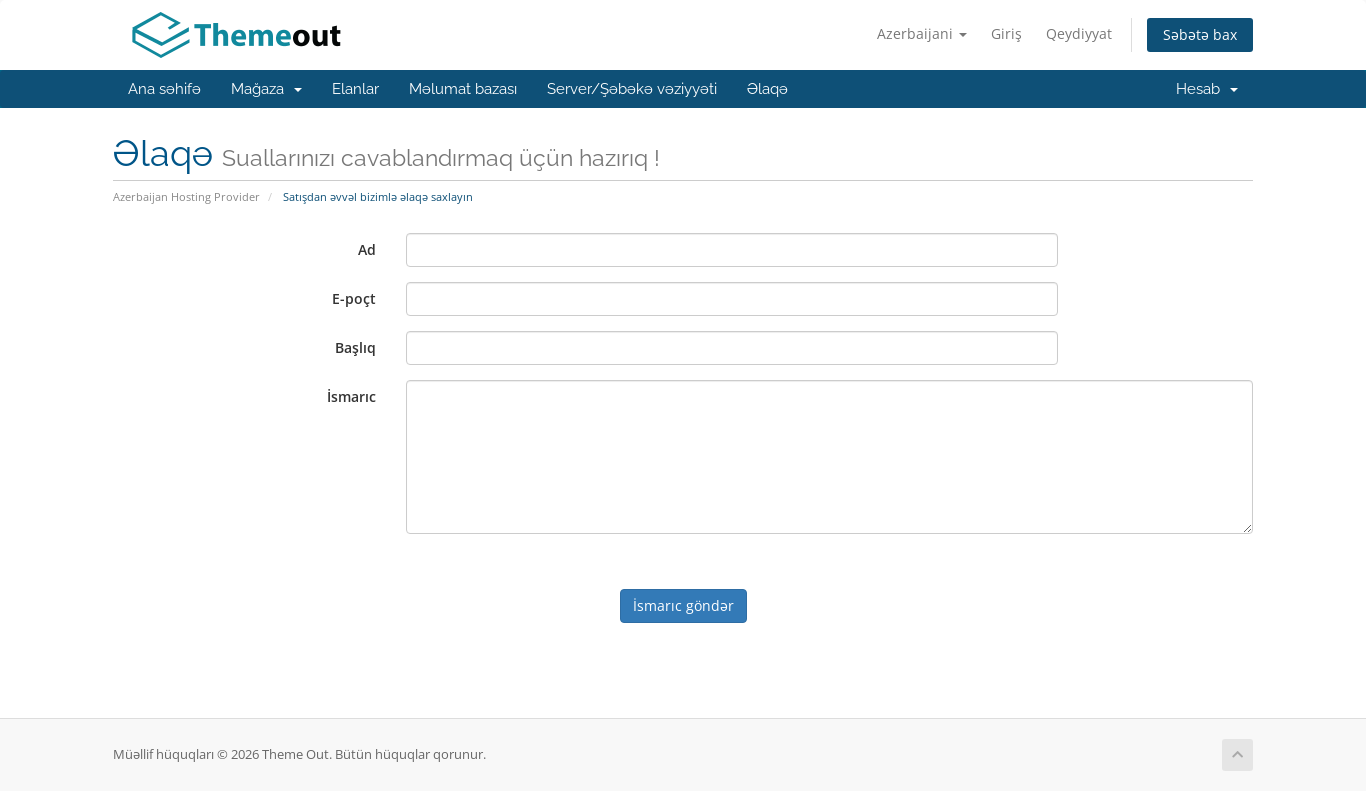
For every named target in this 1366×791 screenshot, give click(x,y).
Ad (367, 249)
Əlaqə (767, 89)
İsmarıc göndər (683, 605)
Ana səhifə (164, 89)
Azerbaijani (922, 33)
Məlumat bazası (463, 89)
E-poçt (354, 298)
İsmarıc (351, 396)
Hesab (1207, 89)
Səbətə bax (1200, 34)
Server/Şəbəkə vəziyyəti (632, 89)
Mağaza (266, 89)
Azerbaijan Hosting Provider (186, 196)
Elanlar (355, 89)
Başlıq (355, 347)
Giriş (1006, 33)
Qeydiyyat (1079, 33)
